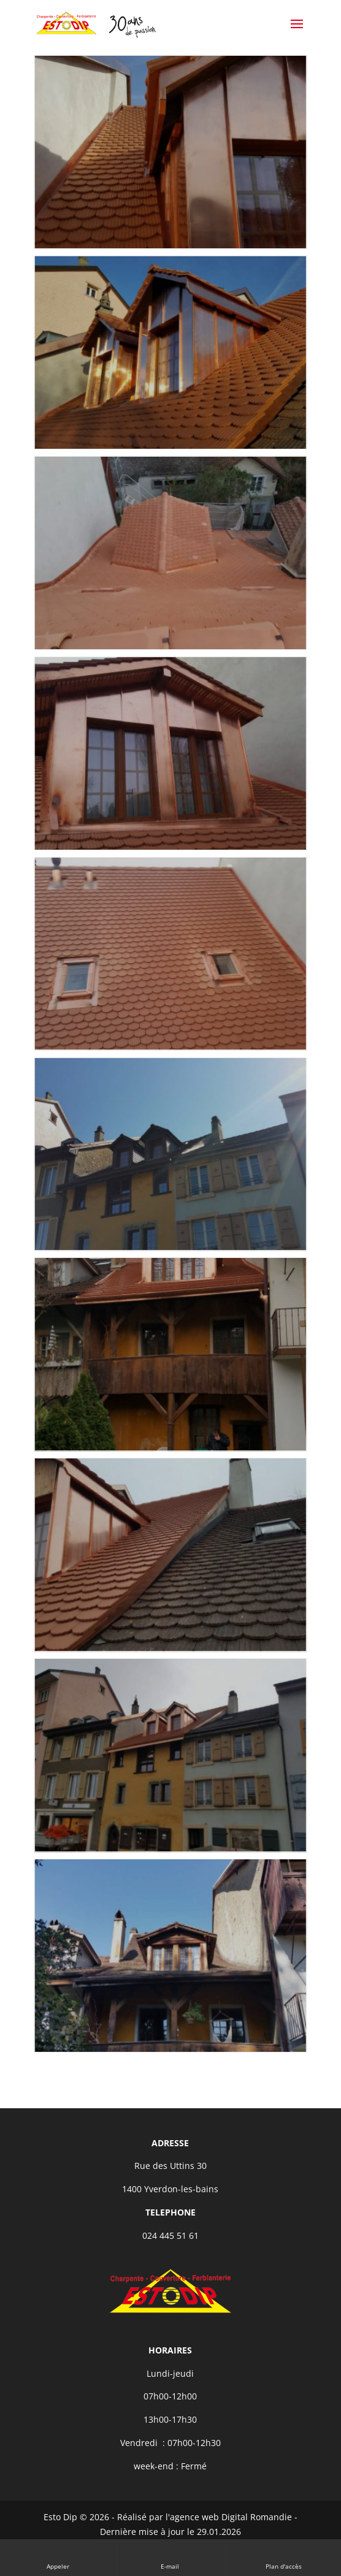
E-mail (171, 2557)
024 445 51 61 (170, 2235)
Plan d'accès (284, 2557)
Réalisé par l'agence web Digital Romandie (204, 2517)
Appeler (58, 2557)
